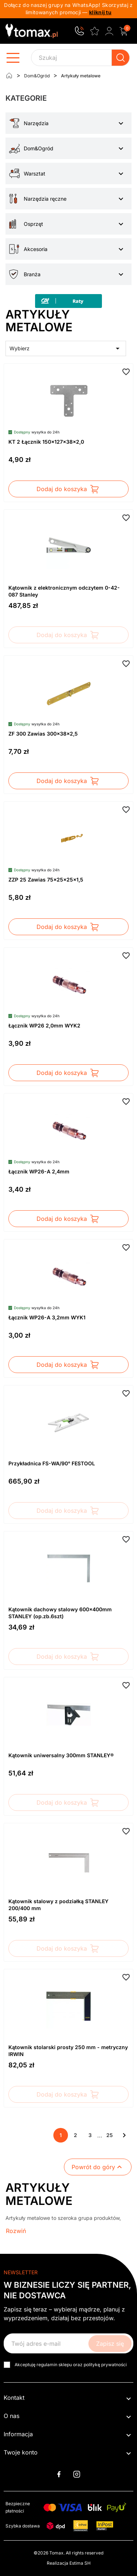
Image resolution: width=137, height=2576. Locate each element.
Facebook (59, 2474)
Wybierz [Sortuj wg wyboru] (65, 348)
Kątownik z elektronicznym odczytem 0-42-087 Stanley (64, 591)
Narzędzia (36, 123)
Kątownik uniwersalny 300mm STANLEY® (61, 1755)
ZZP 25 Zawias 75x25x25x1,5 (45, 879)
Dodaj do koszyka (68, 489)
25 (109, 2135)
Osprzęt (33, 224)
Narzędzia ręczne (45, 199)
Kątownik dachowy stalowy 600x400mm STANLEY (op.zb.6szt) (60, 1612)
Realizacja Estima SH (69, 2563)
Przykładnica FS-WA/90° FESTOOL (51, 1463)
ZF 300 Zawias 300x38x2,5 (43, 733)
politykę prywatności (105, 2364)
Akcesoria (35, 249)
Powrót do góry (98, 2167)
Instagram (77, 2474)
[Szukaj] (80, 57)
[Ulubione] (94, 30)
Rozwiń (16, 2230)
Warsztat (34, 173)
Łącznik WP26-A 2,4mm (38, 1171)
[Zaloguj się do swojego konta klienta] (109, 31)
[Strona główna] (9, 75)
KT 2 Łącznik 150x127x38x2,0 (46, 442)
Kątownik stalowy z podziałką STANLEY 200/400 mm (58, 1904)
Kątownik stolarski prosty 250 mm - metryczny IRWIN (68, 2050)
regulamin (47, 2364)
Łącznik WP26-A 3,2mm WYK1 (46, 1317)
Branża (32, 274)
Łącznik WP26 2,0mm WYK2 (44, 1025)
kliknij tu (100, 12)
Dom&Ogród (38, 148)
